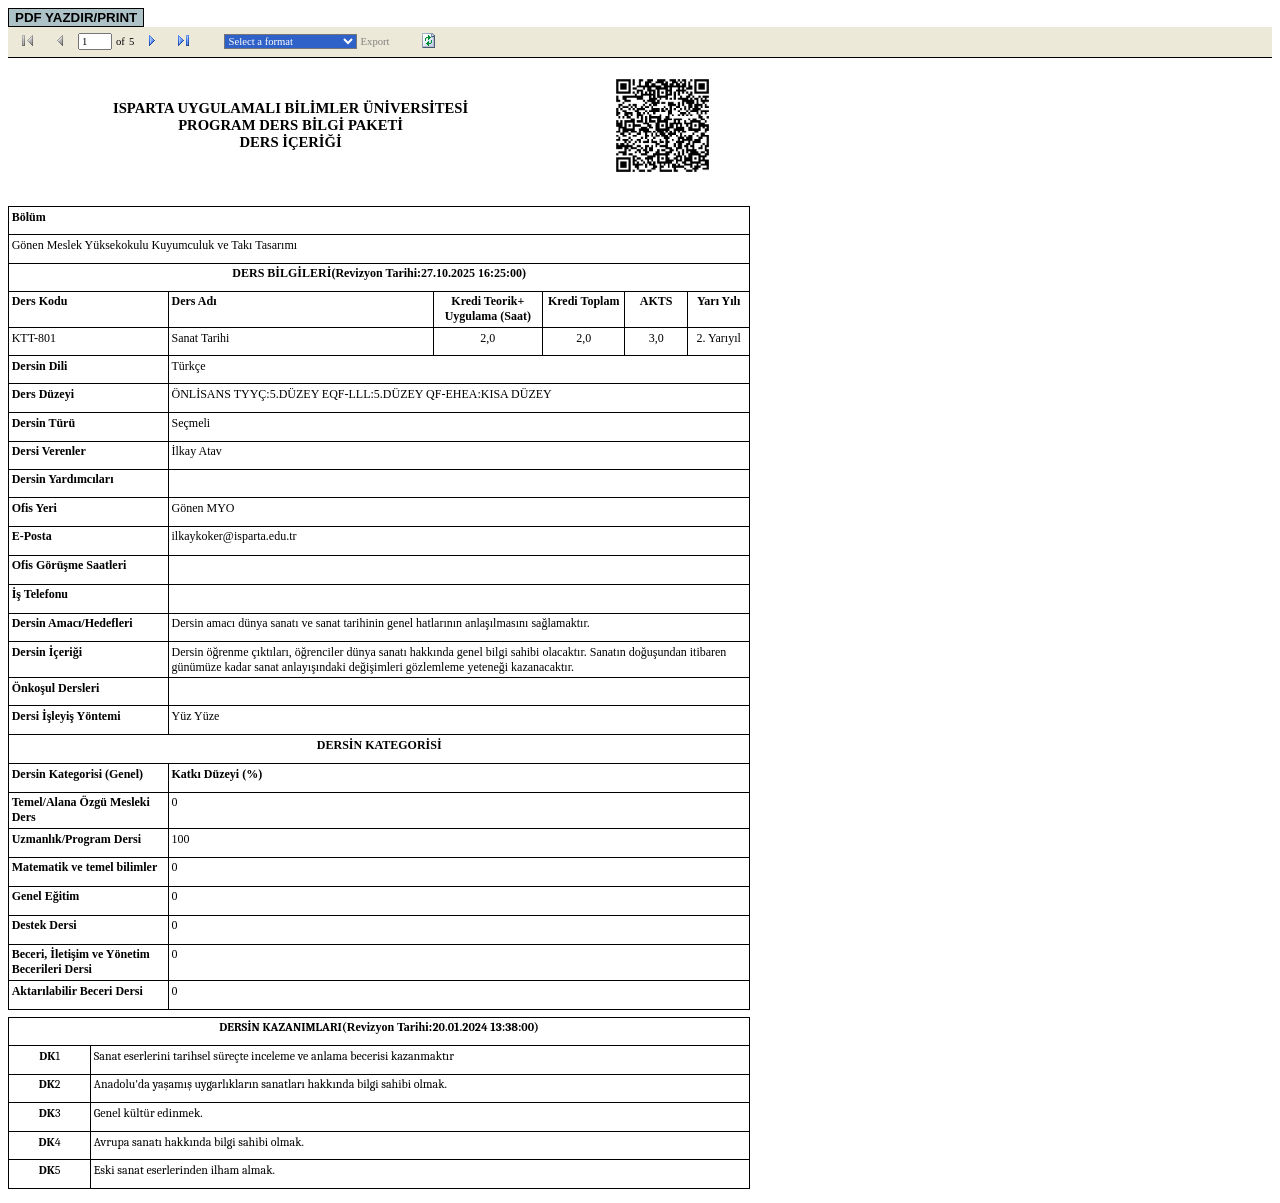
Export (375, 41)
